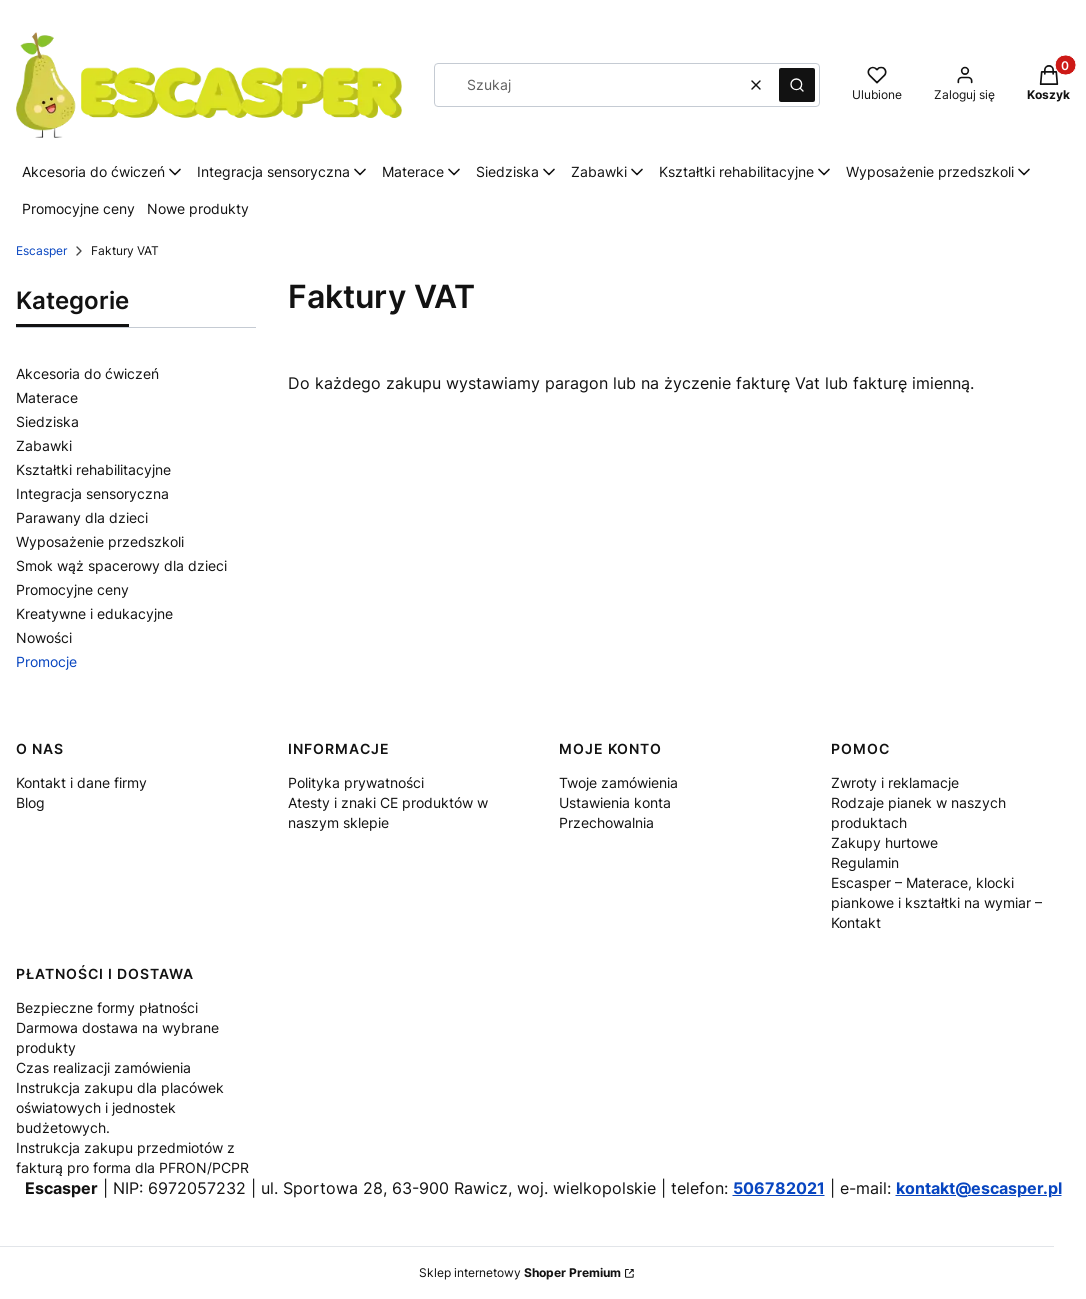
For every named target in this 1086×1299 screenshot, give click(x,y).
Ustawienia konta (615, 802)
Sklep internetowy (520, 1272)
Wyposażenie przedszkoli (100, 541)
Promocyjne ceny (72, 589)
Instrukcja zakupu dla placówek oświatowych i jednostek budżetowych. (120, 1107)
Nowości (44, 637)
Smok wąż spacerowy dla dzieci (121, 565)
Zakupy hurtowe (884, 842)
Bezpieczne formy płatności (107, 1007)
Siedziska (47, 421)
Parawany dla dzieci (82, 517)
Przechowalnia (606, 822)
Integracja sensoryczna (92, 493)
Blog (30, 802)
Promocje (46, 661)
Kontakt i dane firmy (81, 782)
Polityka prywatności (356, 782)
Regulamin (865, 862)
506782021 (779, 1188)
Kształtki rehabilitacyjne (93, 469)
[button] (797, 85)
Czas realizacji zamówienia (103, 1067)
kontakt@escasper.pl (979, 1188)
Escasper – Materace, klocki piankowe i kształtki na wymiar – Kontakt (936, 902)
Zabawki (44, 445)
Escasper (41, 250)
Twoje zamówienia (618, 782)
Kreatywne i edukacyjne (94, 613)
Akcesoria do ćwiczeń (87, 373)
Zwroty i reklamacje (895, 782)
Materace (47, 397)
